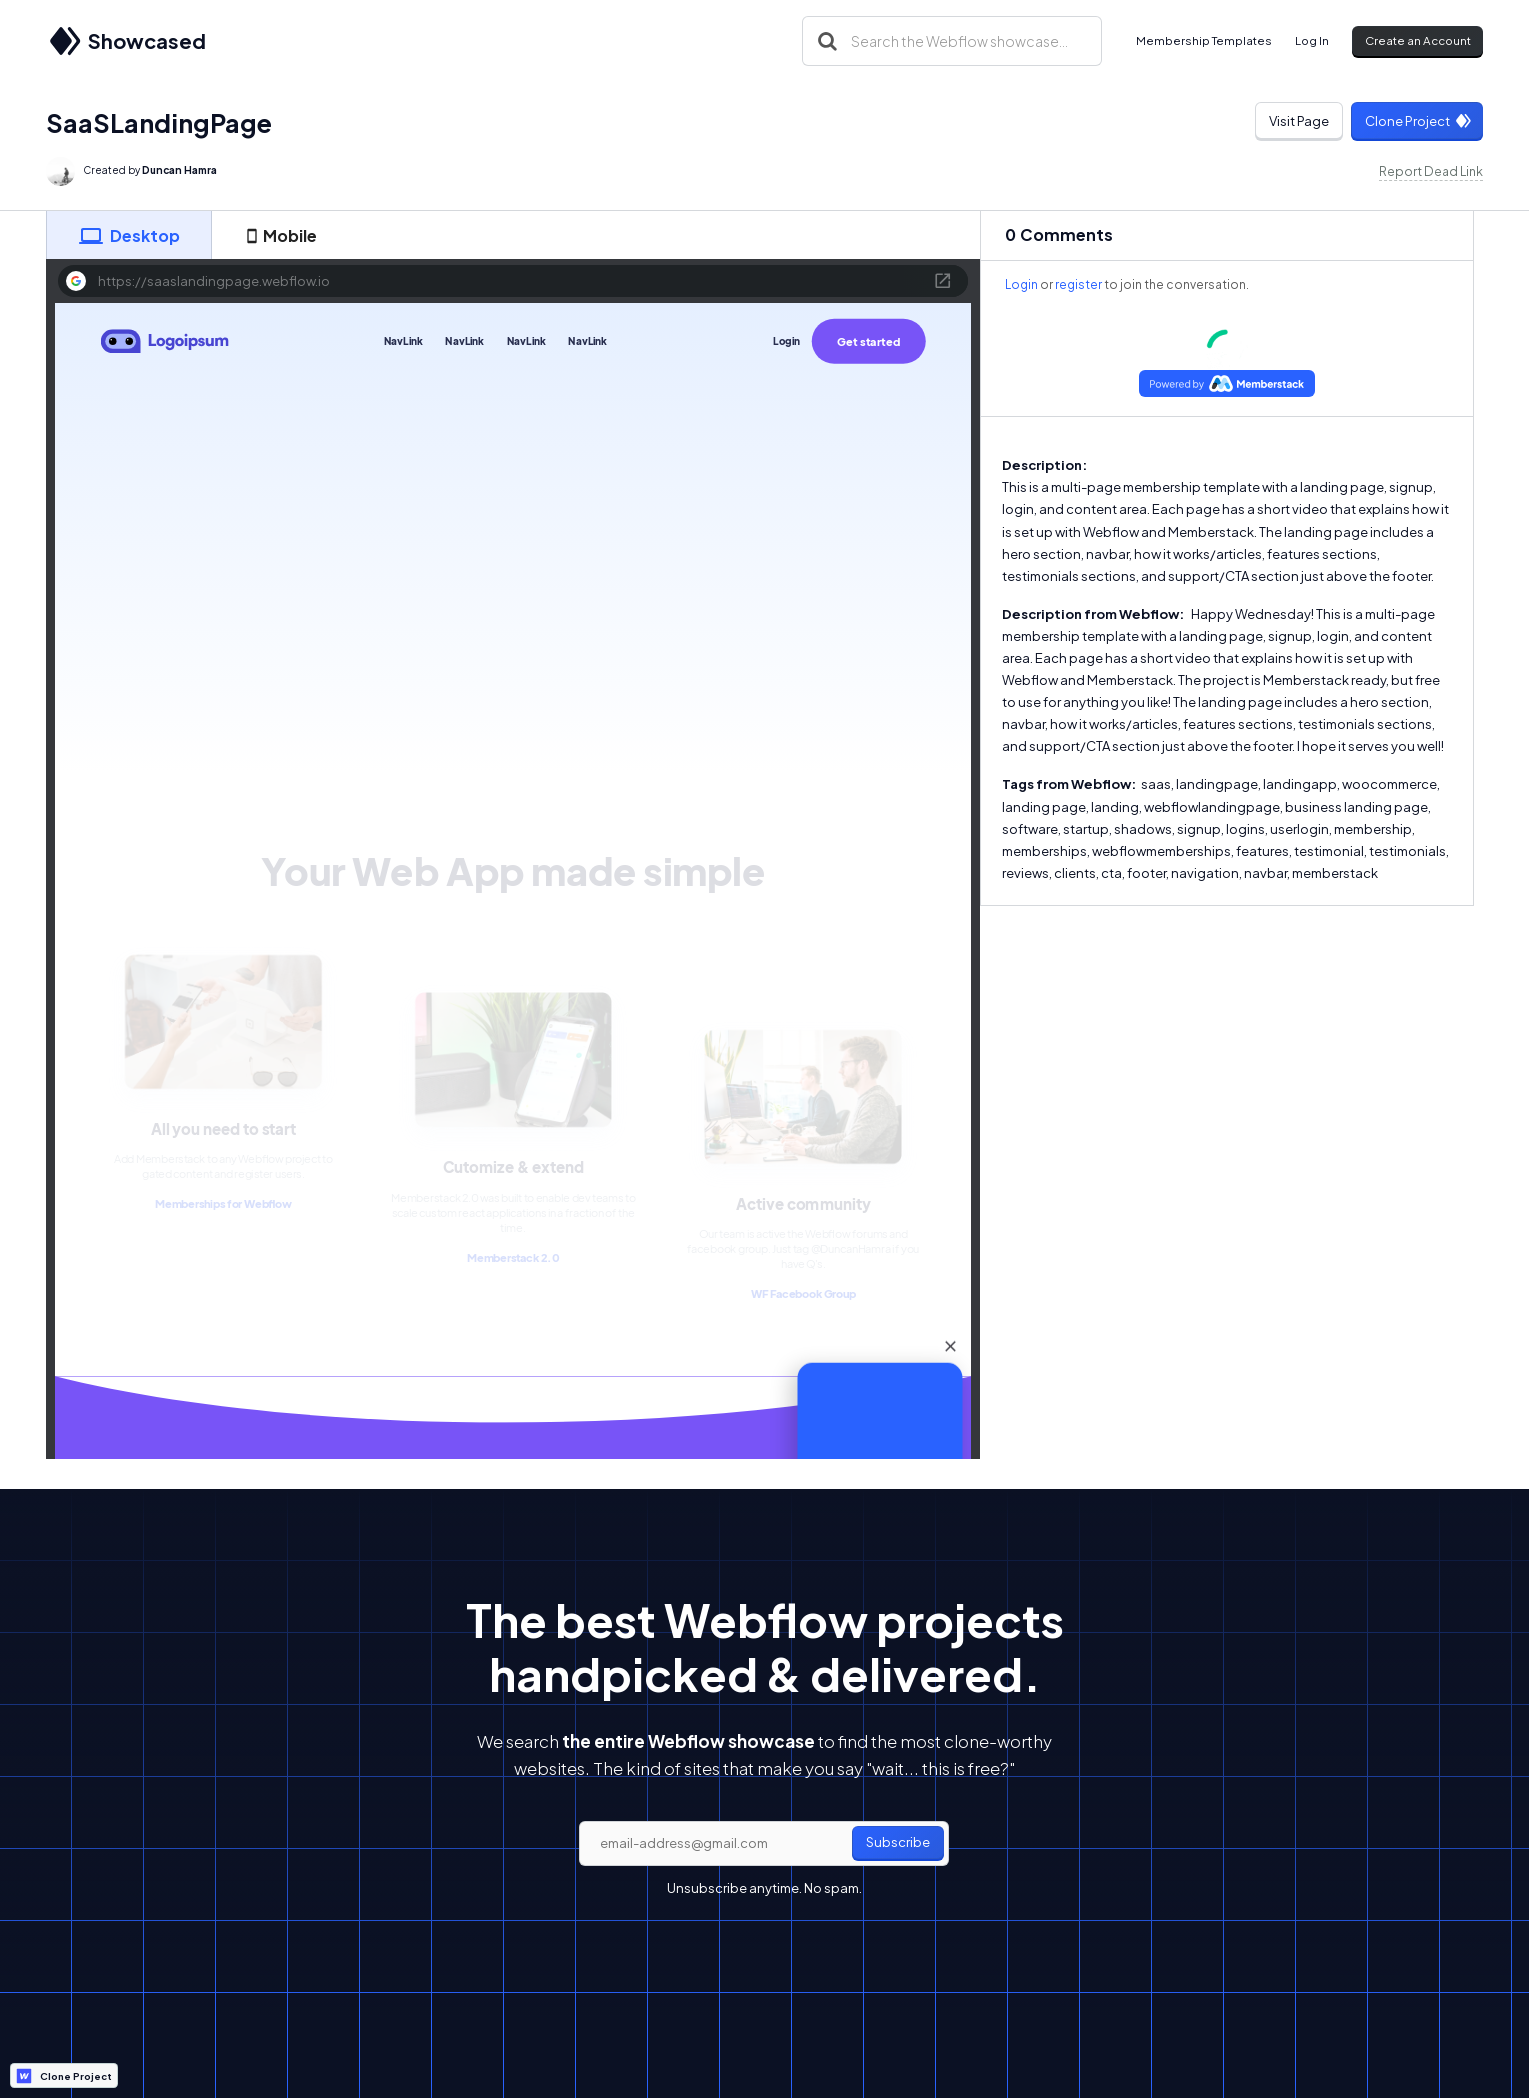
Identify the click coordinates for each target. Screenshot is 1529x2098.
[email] (764, 1844)
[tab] (129, 235)
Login (1021, 284)
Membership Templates (1204, 40)
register (1078, 284)
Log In (1312, 40)
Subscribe (898, 1842)
